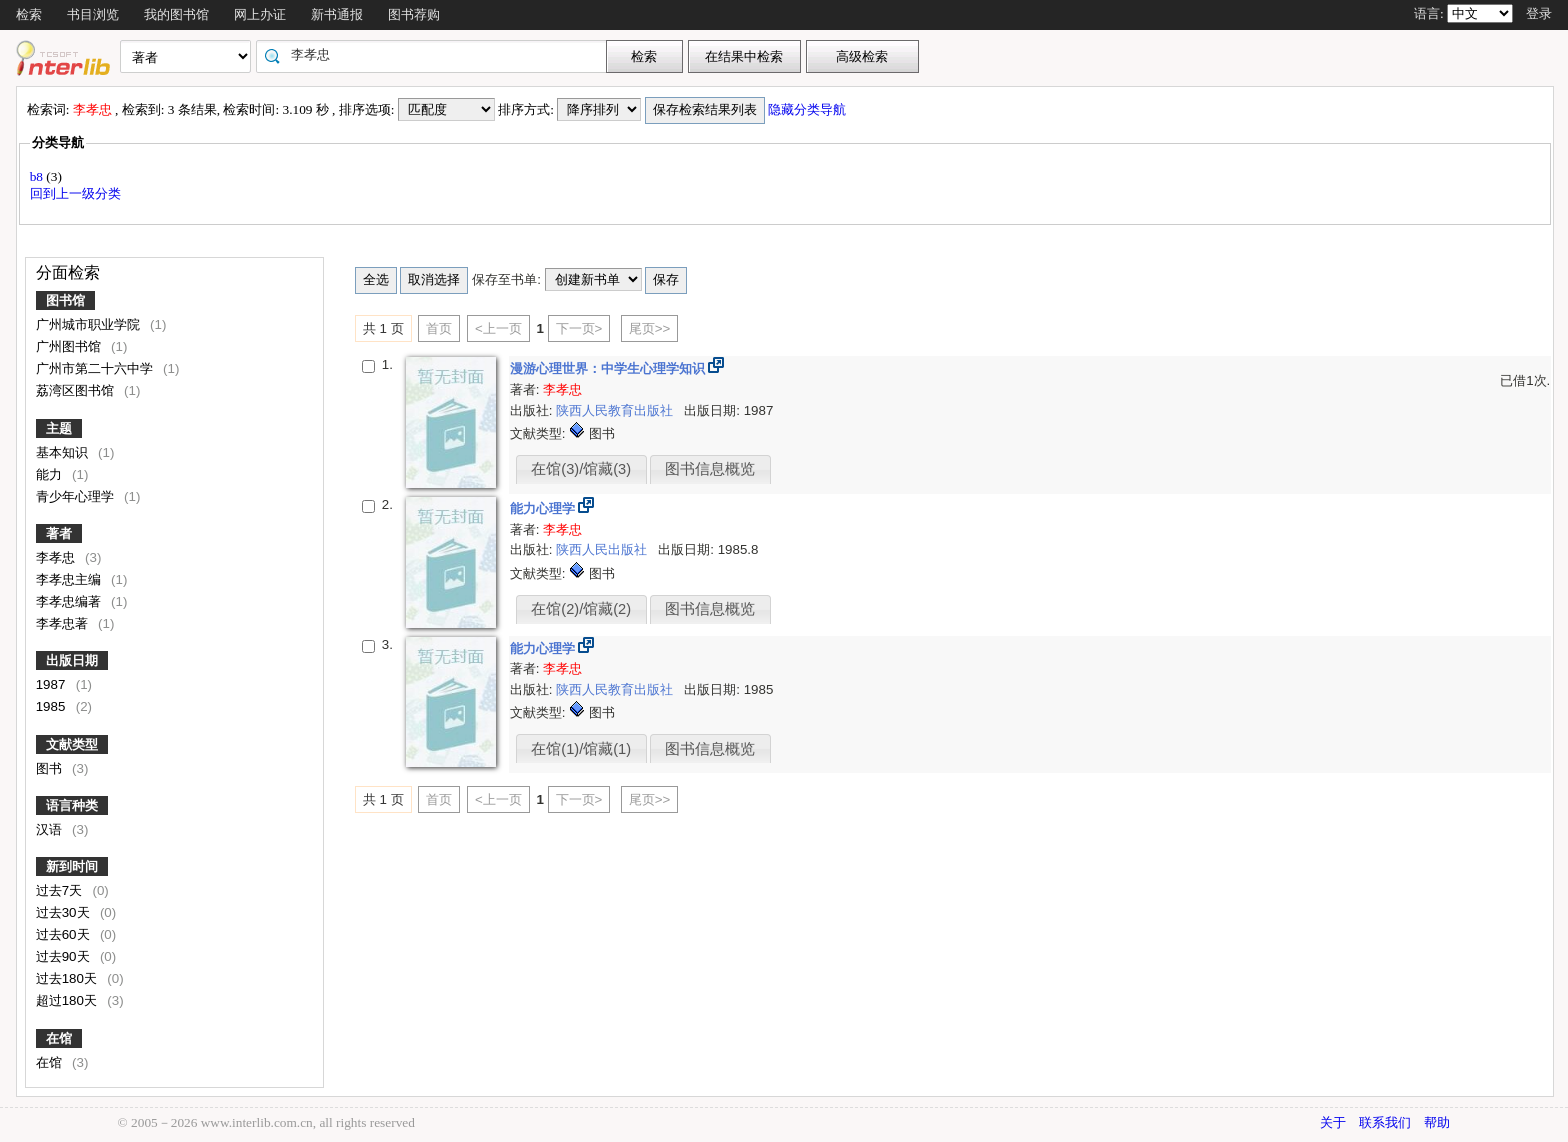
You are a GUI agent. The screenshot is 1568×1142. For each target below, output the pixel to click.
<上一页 (498, 328)
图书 (51, 768)
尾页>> (650, 328)
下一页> (579, 328)
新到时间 (72, 866)
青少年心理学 (77, 496)
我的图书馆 (176, 14)
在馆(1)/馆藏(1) (581, 749)
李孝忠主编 (70, 579)
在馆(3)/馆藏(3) (581, 469)
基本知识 (64, 452)
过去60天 (65, 934)
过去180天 (68, 978)
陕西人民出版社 (603, 549)
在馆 (59, 1038)
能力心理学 (544, 508)
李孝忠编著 (70, 601)
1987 (52, 684)
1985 (52, 706)
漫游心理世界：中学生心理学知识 (609, 368)
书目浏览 (93, 14)
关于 (1333, 1122)
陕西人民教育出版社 (616, 410)
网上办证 (260, 14)
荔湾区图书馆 (77, 390)
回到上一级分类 (75, 193)
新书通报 (337, 14)
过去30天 (65, 912)
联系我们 (1385, 1122)
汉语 (51, 829)
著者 (59, 533)
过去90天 (65, 956)
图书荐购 (414, 14)
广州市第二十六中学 (96, 368)
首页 (439, 328)
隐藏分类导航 (808, 109)
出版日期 (72, 660)
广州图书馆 (70, 346)
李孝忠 (57, 557)
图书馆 (65, 300)
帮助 (1437, 1122)
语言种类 (72, 805)
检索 (29, 14)
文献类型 (72, 744)
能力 (51, 474)
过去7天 (61, 890)
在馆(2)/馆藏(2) (581, 609)
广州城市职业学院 (90, 324)
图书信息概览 (710, 469)
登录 (1539, 13)
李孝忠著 (64, 623)
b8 (38, 176)
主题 (59, 428)
